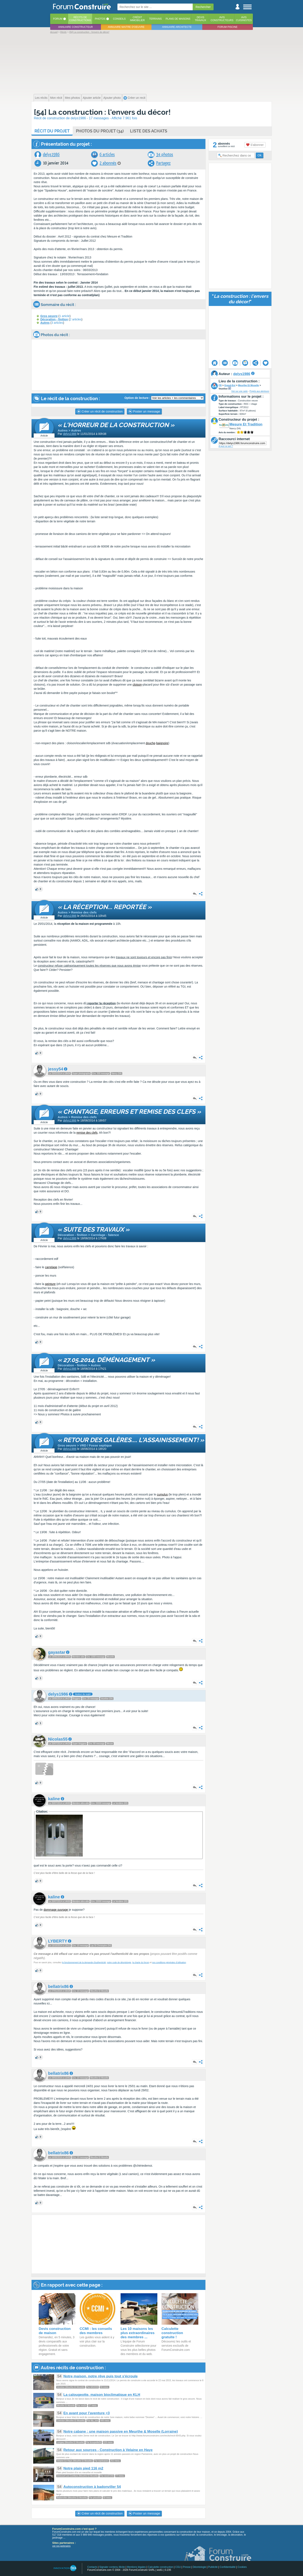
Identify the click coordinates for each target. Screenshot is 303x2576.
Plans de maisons (178, 18)
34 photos (164, 154)
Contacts (92, 2567)
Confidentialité (228, 2567)
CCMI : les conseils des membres (96, 2331)
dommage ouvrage (55, 1909)
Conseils (119, 18)
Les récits (41, 97)
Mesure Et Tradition (245, 424)
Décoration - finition (54, 319)
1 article (64, 316)
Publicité (213, 2567)
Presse (187, 2567)
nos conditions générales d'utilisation (169, 1962)
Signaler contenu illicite (112, 2567)
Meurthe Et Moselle (248, 385)
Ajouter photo (112, 97)
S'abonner (255, 144)
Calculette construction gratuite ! (172, 2333)
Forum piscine (227, 27)
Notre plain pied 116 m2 (83, 2468)
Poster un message (144, 411)
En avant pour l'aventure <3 (86, 2413)
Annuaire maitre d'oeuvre (126, 27)
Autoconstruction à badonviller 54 (92, 2487)
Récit (52, 131)
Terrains (155, 18)
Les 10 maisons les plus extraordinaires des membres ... (138, 2333)
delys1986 (51, 154)
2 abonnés (107, 163)
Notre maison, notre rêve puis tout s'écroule (100, 2376)
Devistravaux (200, 19)
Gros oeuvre (48, 316)
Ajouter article (92, 97)
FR (220, 385)
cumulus (162, 1494)
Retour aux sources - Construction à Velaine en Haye (108, 2450)
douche (150, 743)
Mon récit (56, 97)
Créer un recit (134, 98)
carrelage (51, 1267)
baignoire (162, 743)
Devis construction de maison (55, 2331)
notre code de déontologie (119, 1962)
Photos (100, 18)
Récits (80, 19)
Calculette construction (160, 2567)
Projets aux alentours (259, 391)
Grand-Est (229, 385)
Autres (45, 322)
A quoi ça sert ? (226, 446)
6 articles (107, 154)
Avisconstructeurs (222, 19)
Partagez (163, 163)
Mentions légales (136, 2567)
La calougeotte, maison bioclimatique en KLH (101, 2395)
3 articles (57, 322)
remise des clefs (87, 1132)
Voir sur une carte (239, 391)
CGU (178, 2567)
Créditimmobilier (137, 19)
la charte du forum (140, 1962)
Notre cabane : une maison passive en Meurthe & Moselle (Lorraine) (120, 2431)
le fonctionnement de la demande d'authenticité (84, 1962)
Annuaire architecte (177, 27)
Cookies (242, 2567)
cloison (137, 684)
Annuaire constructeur (75, 27)
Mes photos (72, 97)
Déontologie (199, 2567)
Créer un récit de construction (100, 411)
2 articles (75, 319)
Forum (57, 18)
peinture (50, 1284)
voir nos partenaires (61, 2546)
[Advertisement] (151, 63)
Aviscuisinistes (244, 19)
